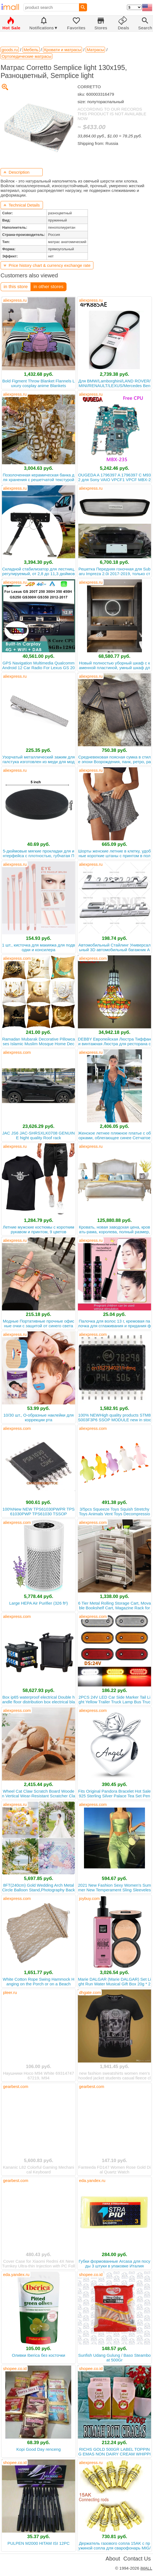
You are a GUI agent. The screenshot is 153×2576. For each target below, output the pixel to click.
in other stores (48, 286)
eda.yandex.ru (92, 2180)
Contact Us (137, 2559)
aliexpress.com (17, 958)
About (113, 2559)
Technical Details (22, 205)
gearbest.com (15, 2086)
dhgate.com (90, 1992)
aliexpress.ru (15, 300)
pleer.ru (10, 1992)
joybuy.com (89, 1898)
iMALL (146, 2568)
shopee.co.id (91, 2274)
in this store (16, 286)
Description (16, 172)
